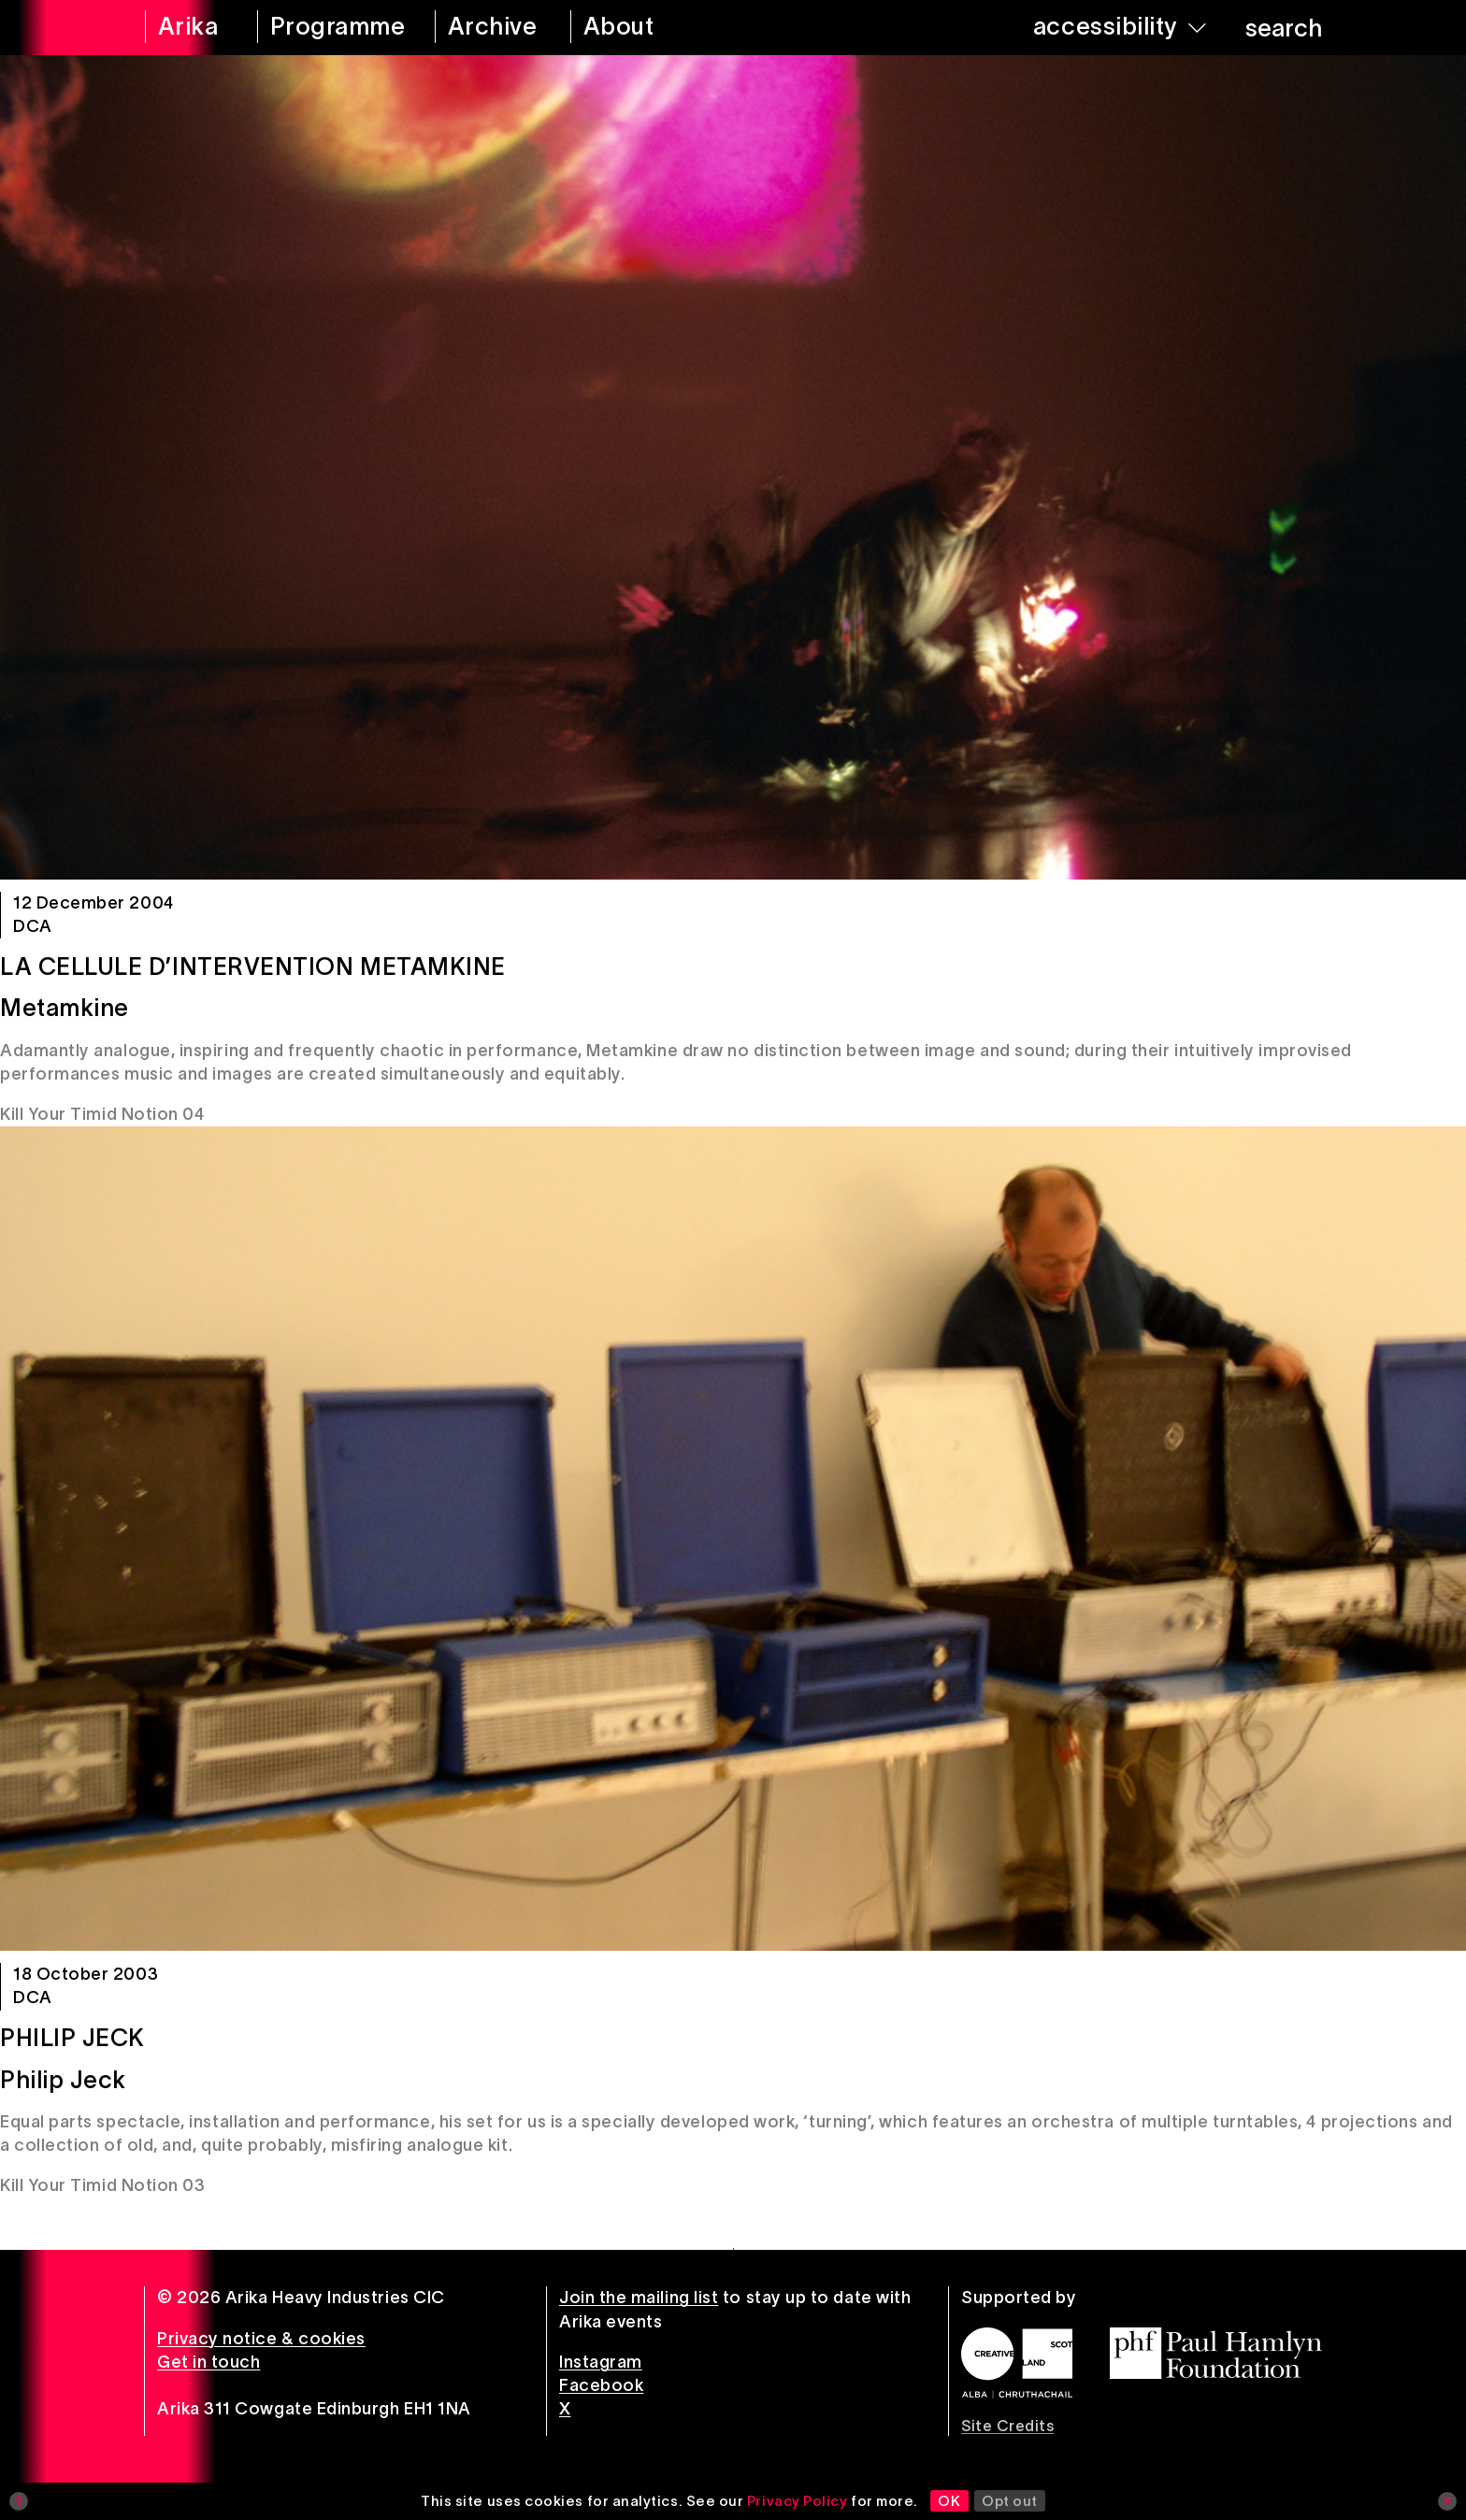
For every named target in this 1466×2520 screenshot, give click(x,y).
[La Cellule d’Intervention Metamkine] (733, 467)
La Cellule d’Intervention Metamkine (253, 966)
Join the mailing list (638, 2297)
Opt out (1010, 2501)
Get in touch (208, 2362)
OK (949, 2501)
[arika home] (189, 27)
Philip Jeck (72, 2038)
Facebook (601, 2385)
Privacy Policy (797, 2501)
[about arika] (644, 27)
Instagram (600, 2362)
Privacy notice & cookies (261, 2338)
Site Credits (1007, 2425)
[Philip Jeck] (733, 1538)
